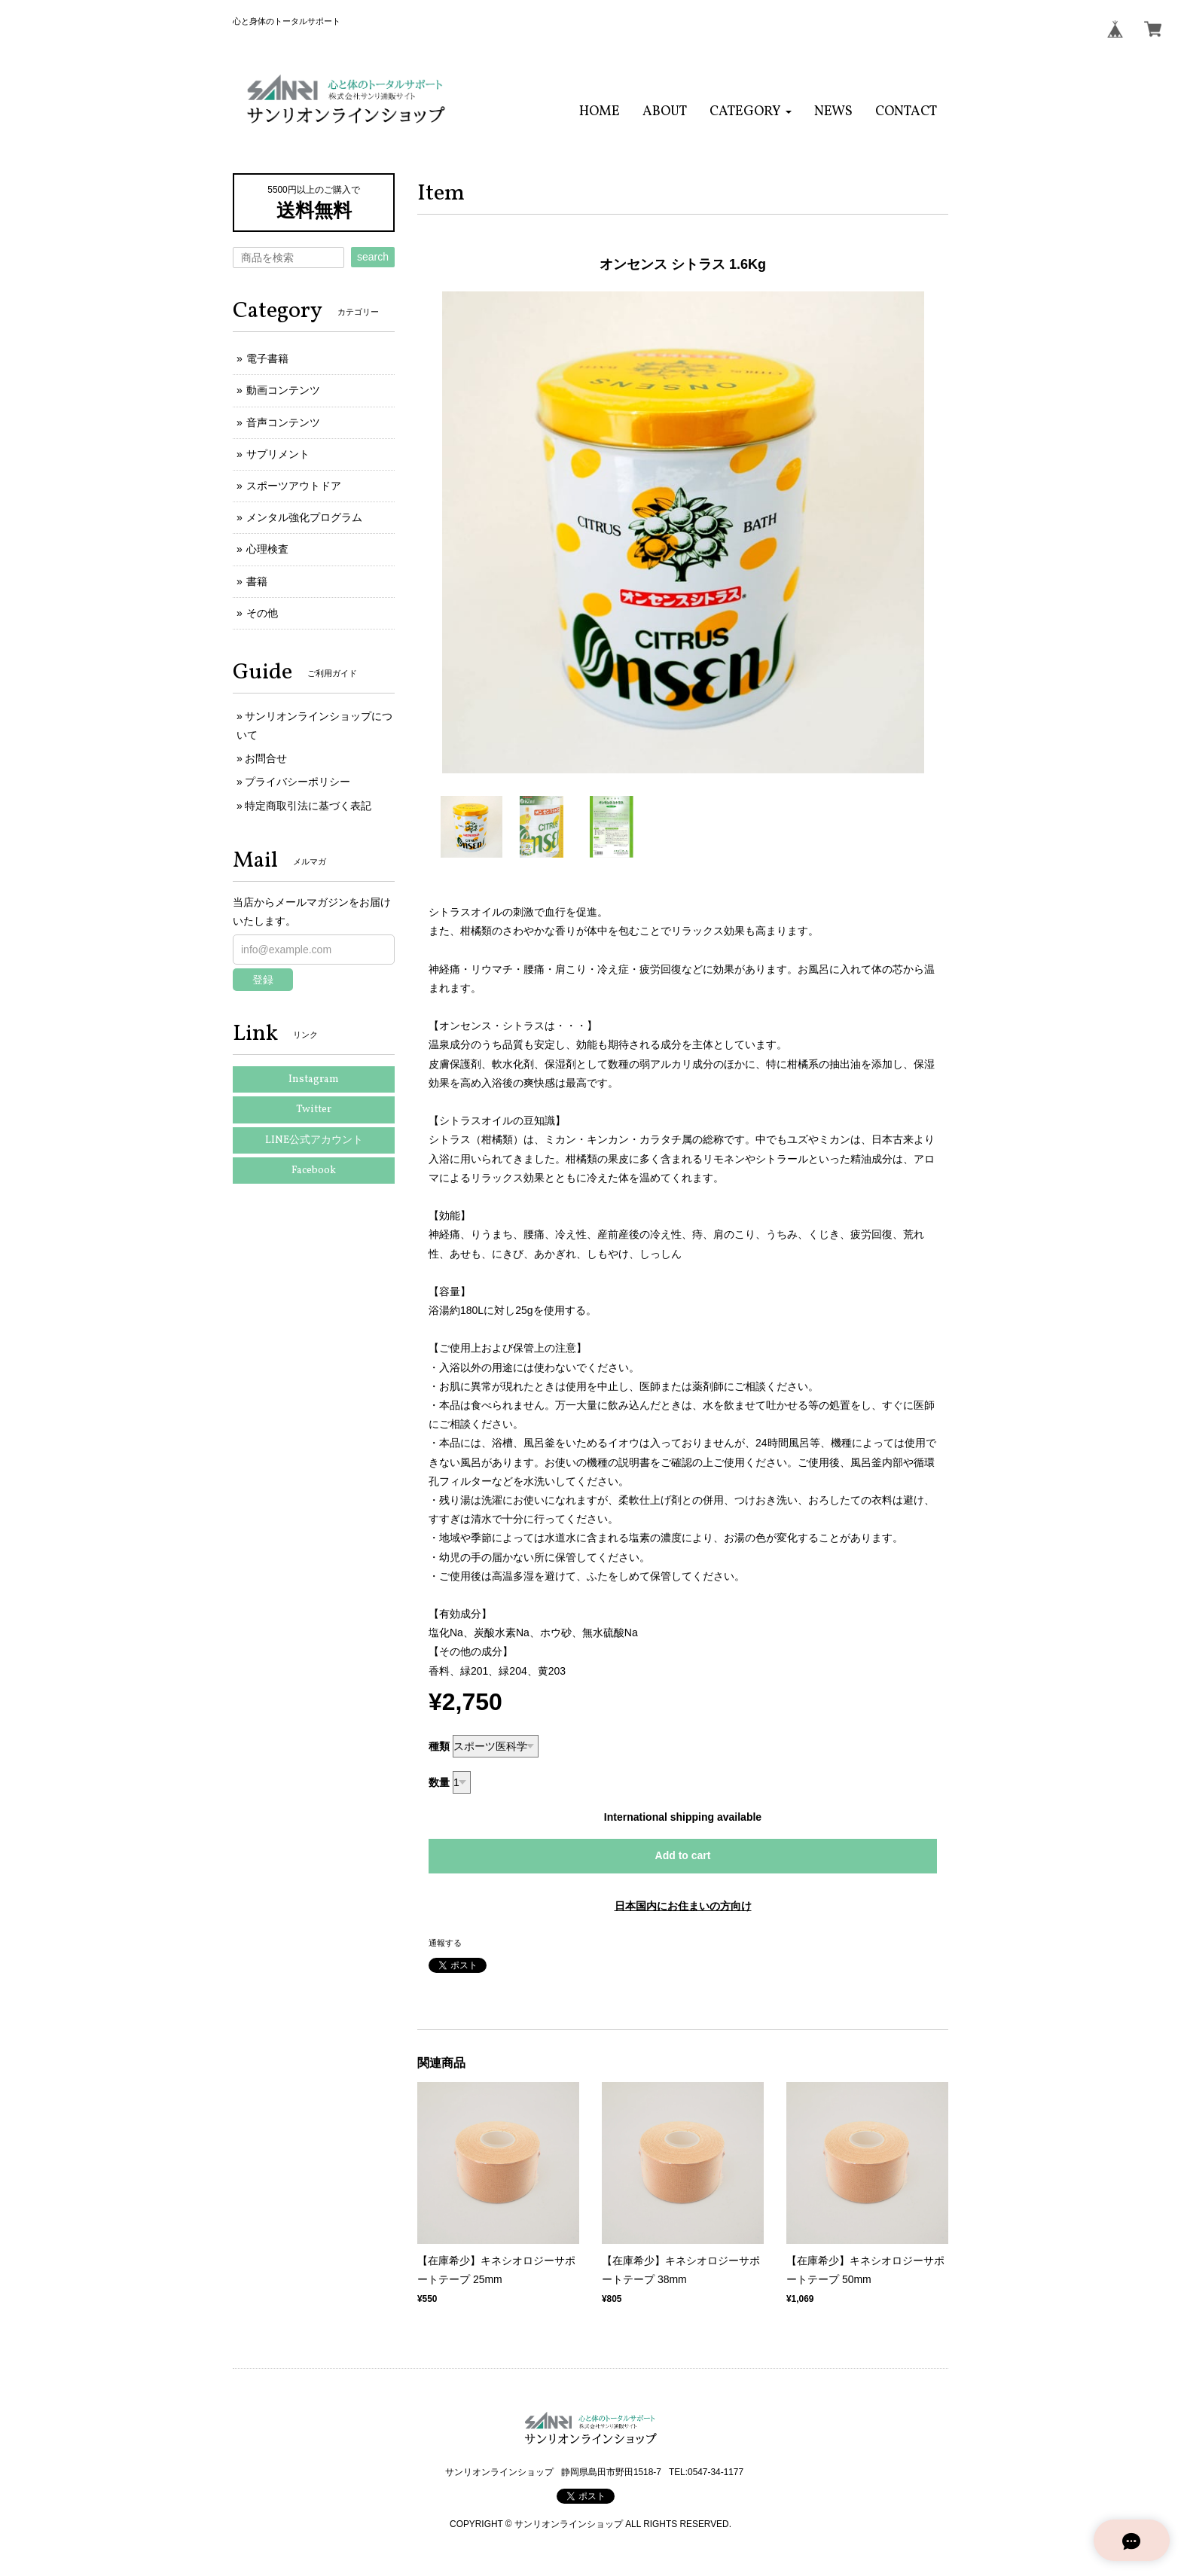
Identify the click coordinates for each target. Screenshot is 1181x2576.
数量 (439, 1782)
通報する (445, 1942)
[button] (750, 112)
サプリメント (278, 454)
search (373, 257)
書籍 (256, 581)
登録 (262, 980)
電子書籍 (267, 358)
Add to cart (683, 1855)
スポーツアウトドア (293, 486)
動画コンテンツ (283, 390)
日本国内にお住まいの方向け (683, 1906)
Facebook (313, 1170)
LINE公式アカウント (314, 1140)
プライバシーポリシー (297, 782)
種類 (439, 1746)
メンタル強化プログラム (304, 517)
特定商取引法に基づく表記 (308, 806)
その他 (262, 613)
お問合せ (266, 758)
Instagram (313, 1079)
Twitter (313, 1109)
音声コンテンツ (283, 422)
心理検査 (267, 549)
